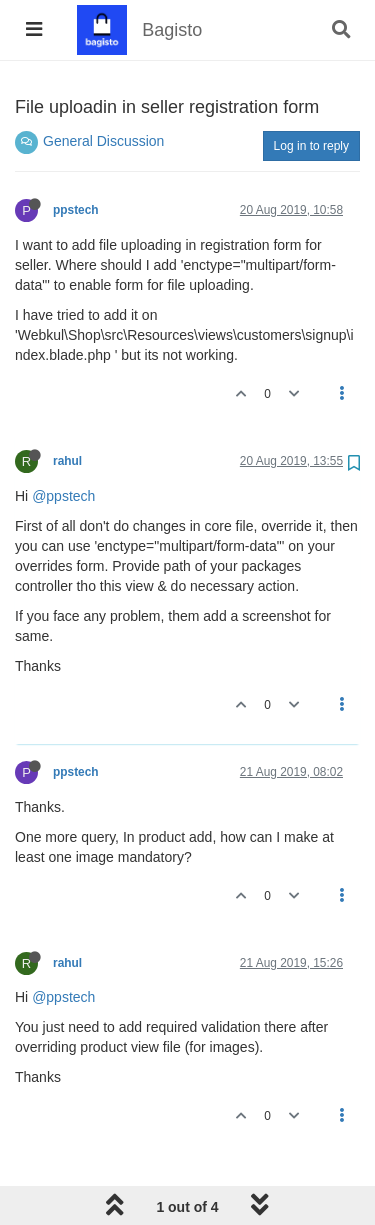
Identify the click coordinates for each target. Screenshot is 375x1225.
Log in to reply (311, 146)
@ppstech (63, 496)
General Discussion (103, 141)
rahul (67, 461)
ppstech (76, 210)
